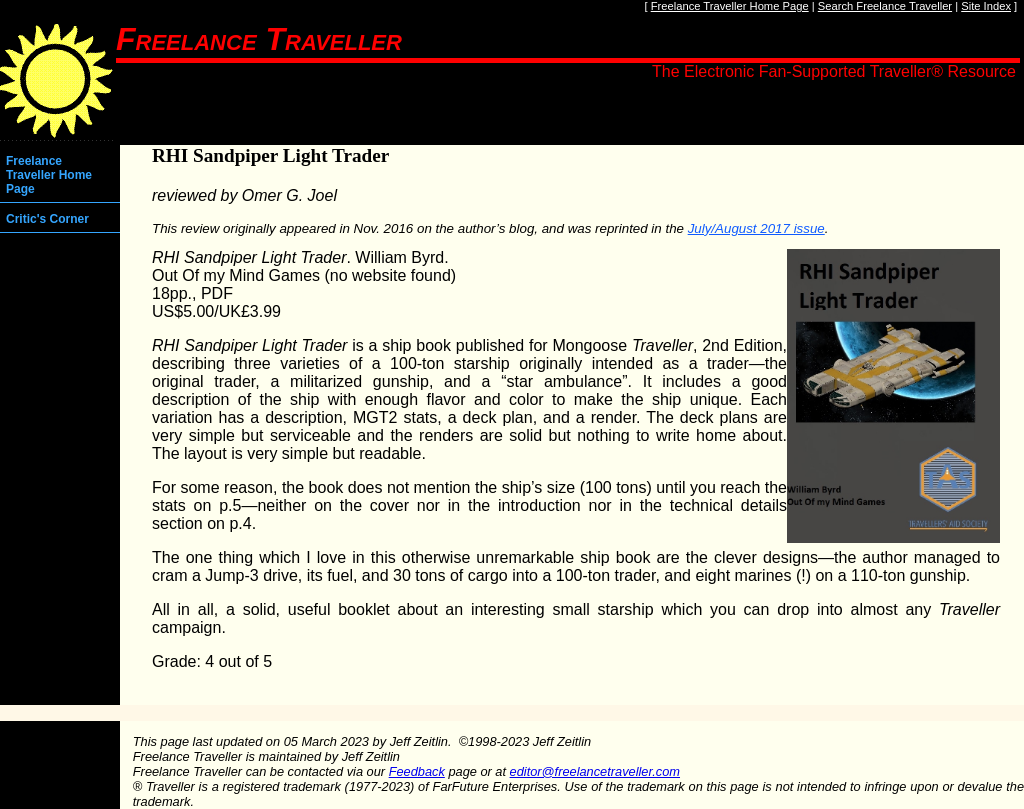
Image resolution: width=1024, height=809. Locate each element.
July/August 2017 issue (756, 228)
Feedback (417, 771)
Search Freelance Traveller (885, 6)
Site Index (986, 6)
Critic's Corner (47, 219)
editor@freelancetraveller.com (595, 771)
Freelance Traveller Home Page (730, 6)
